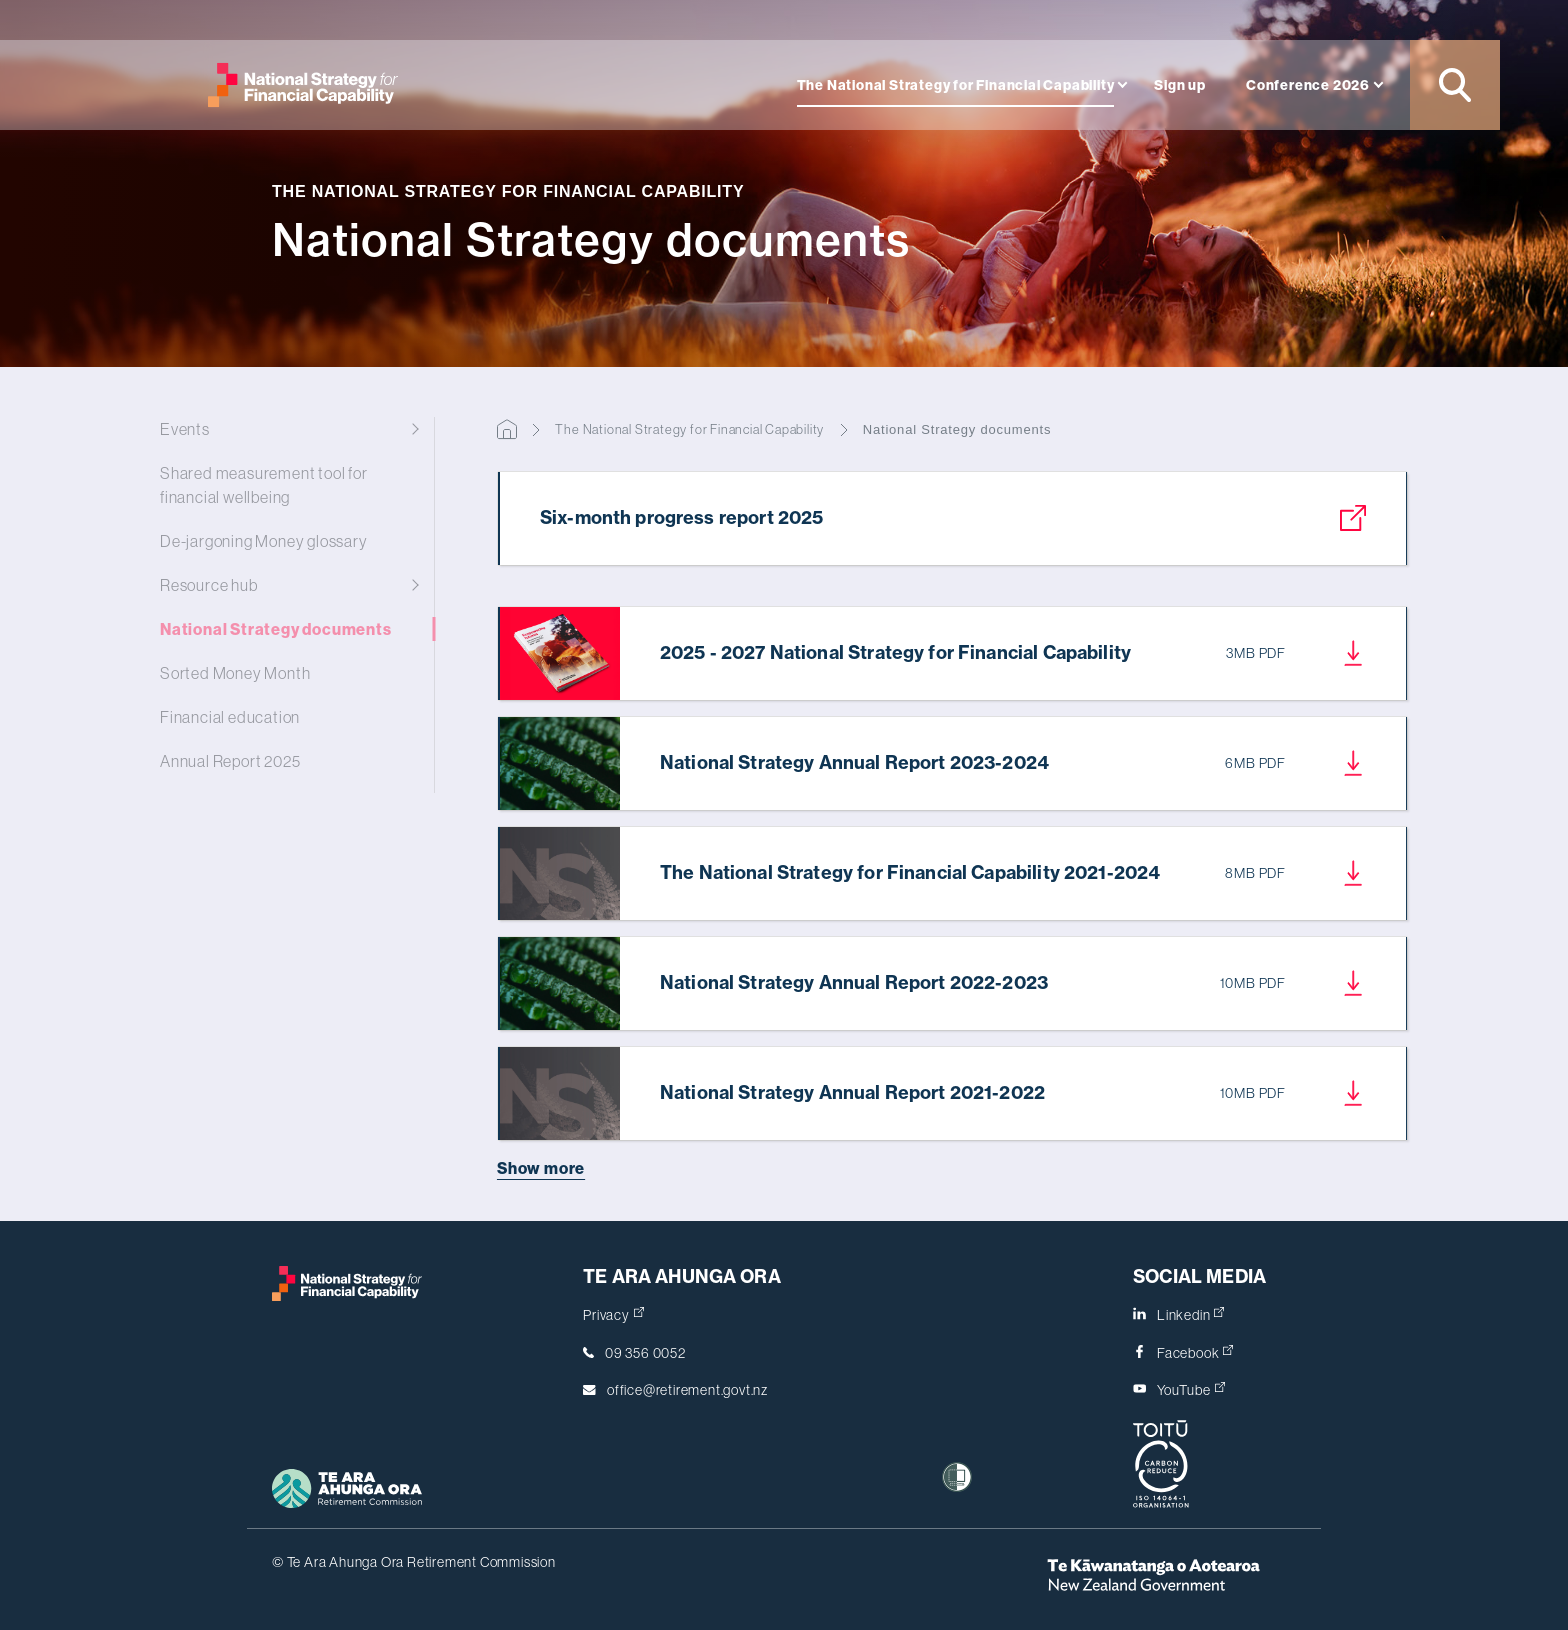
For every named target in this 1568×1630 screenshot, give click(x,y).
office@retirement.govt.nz (687, 1390)
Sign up (1180, 85)
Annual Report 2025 (284, 761)
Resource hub (284, 585)
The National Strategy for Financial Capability (956, 85)
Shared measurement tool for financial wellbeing (284, 485)
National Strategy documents (284, 629)
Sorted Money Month (284, 673)
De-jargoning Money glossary (284, 541)
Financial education (284, 717)
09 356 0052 (645, 1353)
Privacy (613, 1315)
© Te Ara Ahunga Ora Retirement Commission (414, 1562)
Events (284, 429)
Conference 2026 (1308, 85)
